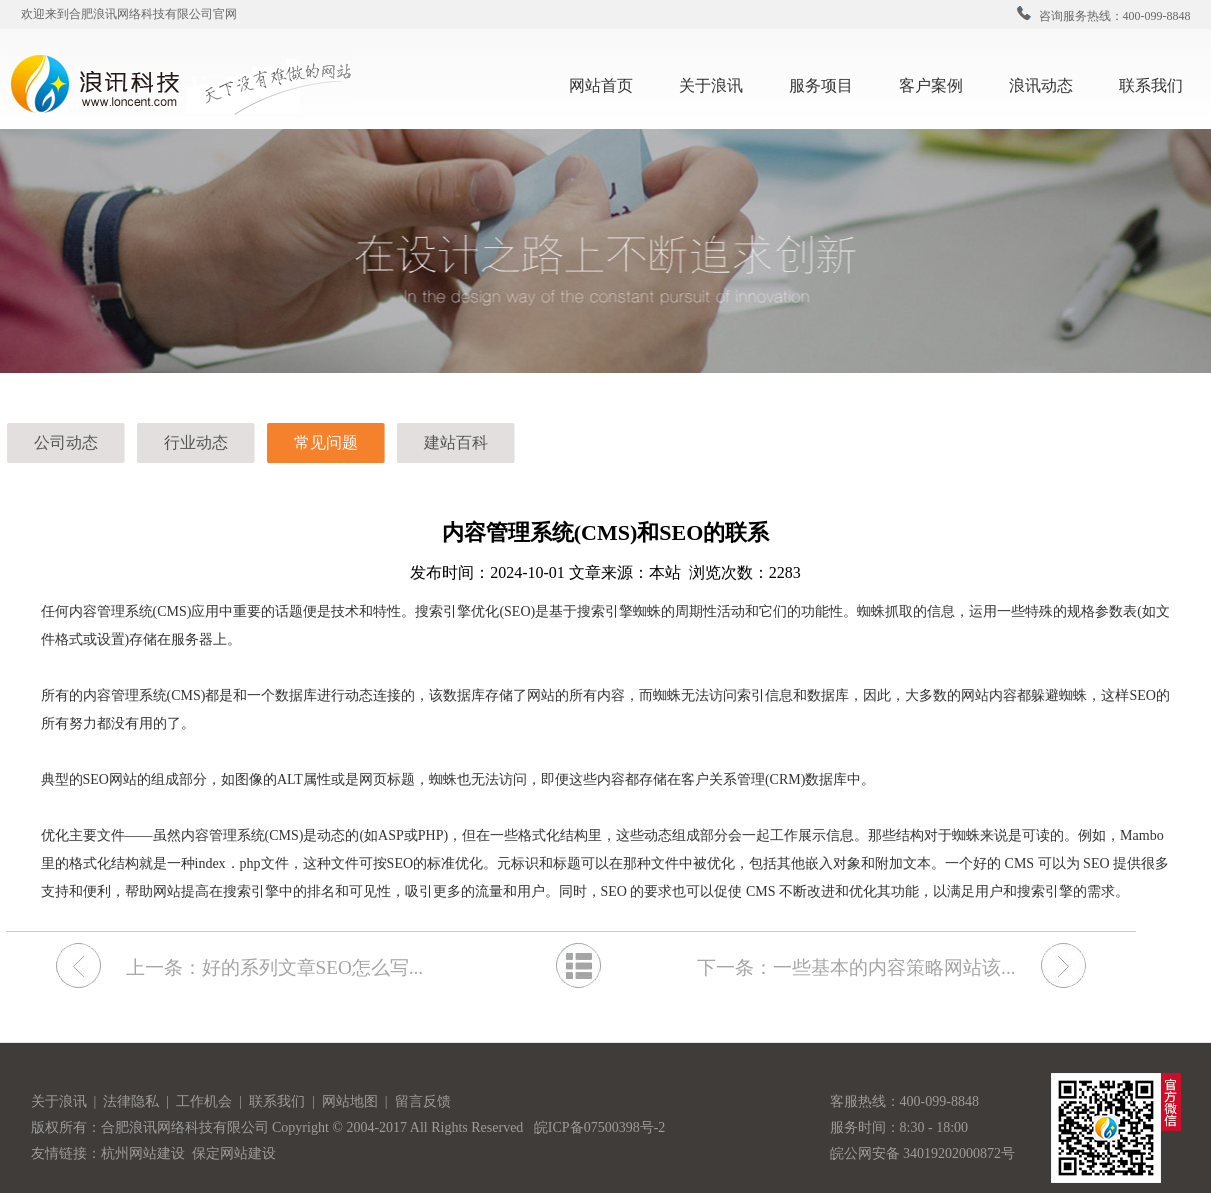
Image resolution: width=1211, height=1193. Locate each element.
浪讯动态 (1049, 83)
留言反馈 (423, 1101)
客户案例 (939, 83)
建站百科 (456, 442)
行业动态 (196, 442)
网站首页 (601, 85)
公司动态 (66, 442)
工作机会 (207, 1101)
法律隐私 (133, 1101)
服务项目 (829, 83)
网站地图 (351, 1101)
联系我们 (1159, 83)
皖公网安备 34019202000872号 (923, 1153)
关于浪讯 (711, 85)
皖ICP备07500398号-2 (599, 1127)
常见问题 (326, 442)
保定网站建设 (234, 1153)
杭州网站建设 (143, 1153)
